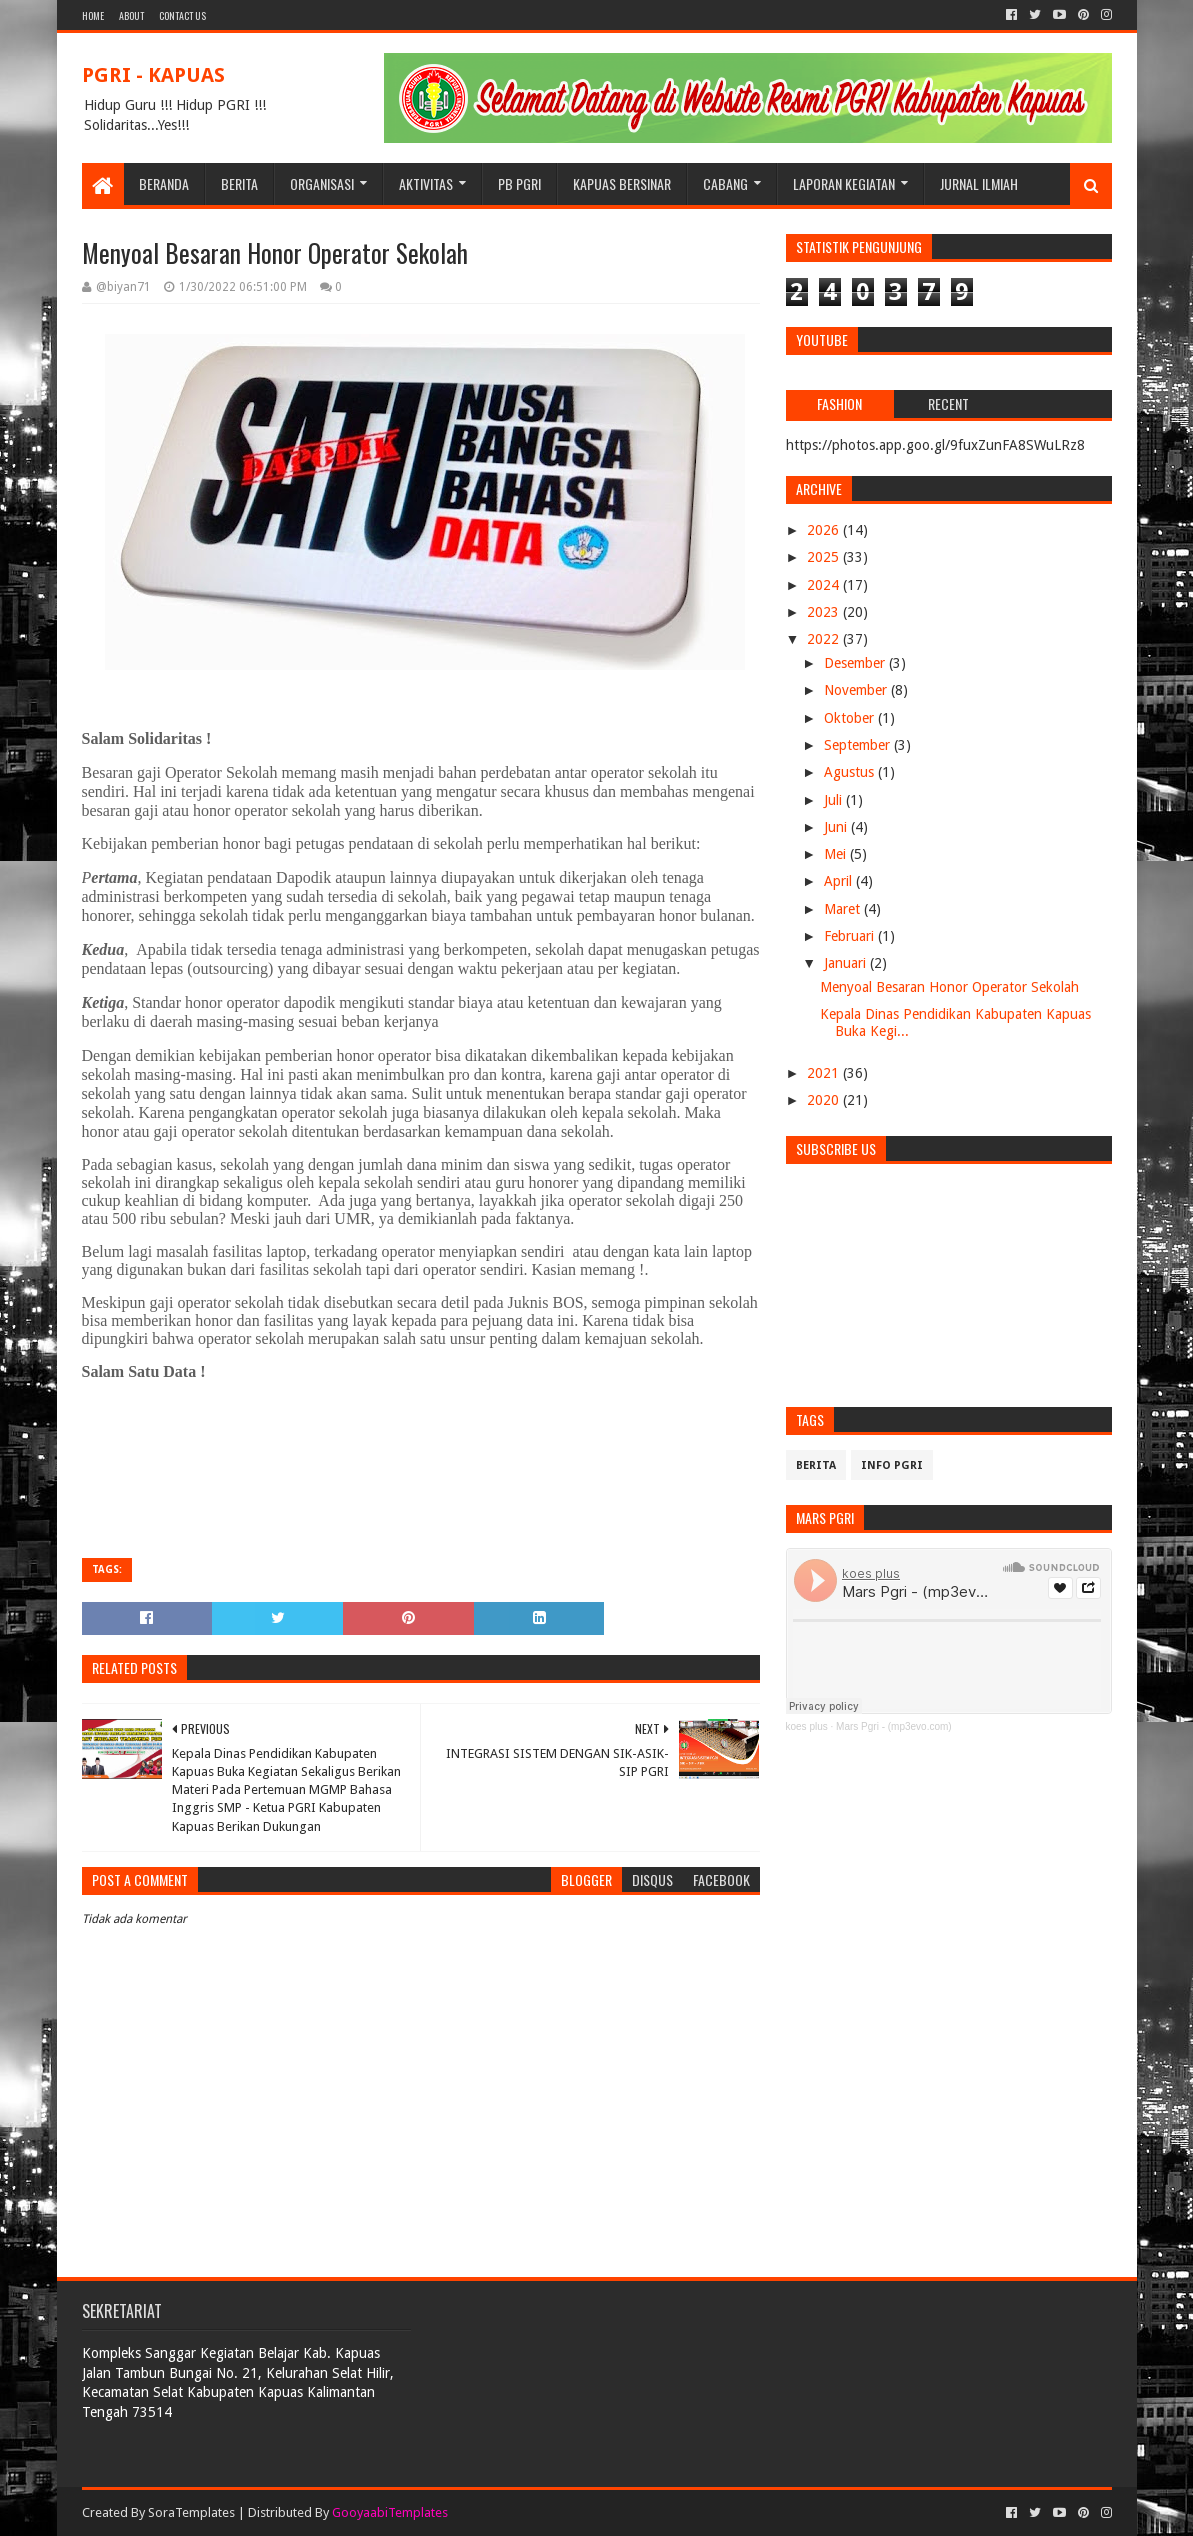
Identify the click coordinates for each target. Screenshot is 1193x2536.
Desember (856, 663)
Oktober (851, 718)
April (840, 881)
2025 (825, 557)
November (857, 690)
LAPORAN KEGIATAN (844, 183)
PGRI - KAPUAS (153, 75)
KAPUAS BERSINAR (622, 183)
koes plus (807, 1726)
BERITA (239, 183)
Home (93, 15)
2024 (825, 585)
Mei (837, 854)
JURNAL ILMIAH (979, 183)
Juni (837, 827)
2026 (825, 530)
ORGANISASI (322, 183)
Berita (816, 1465)
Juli (835, 800)
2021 (825, 1073)
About (131, 15)
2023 (825, 612)
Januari (847, 963)
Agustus (851, 772)
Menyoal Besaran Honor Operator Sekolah (949, 987)
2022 (825, 639)
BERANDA (164, 183)
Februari (851, 936)
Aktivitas (426, 183)
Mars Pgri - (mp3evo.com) (894, 1726)
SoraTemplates (191, 2512)
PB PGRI (519, 183)
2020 (825, 1100)
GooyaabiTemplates (390, 2512)
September (859, 745)
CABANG (725, 183)
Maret (844, 909)
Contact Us (182, 15)
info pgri (892, 1465)
